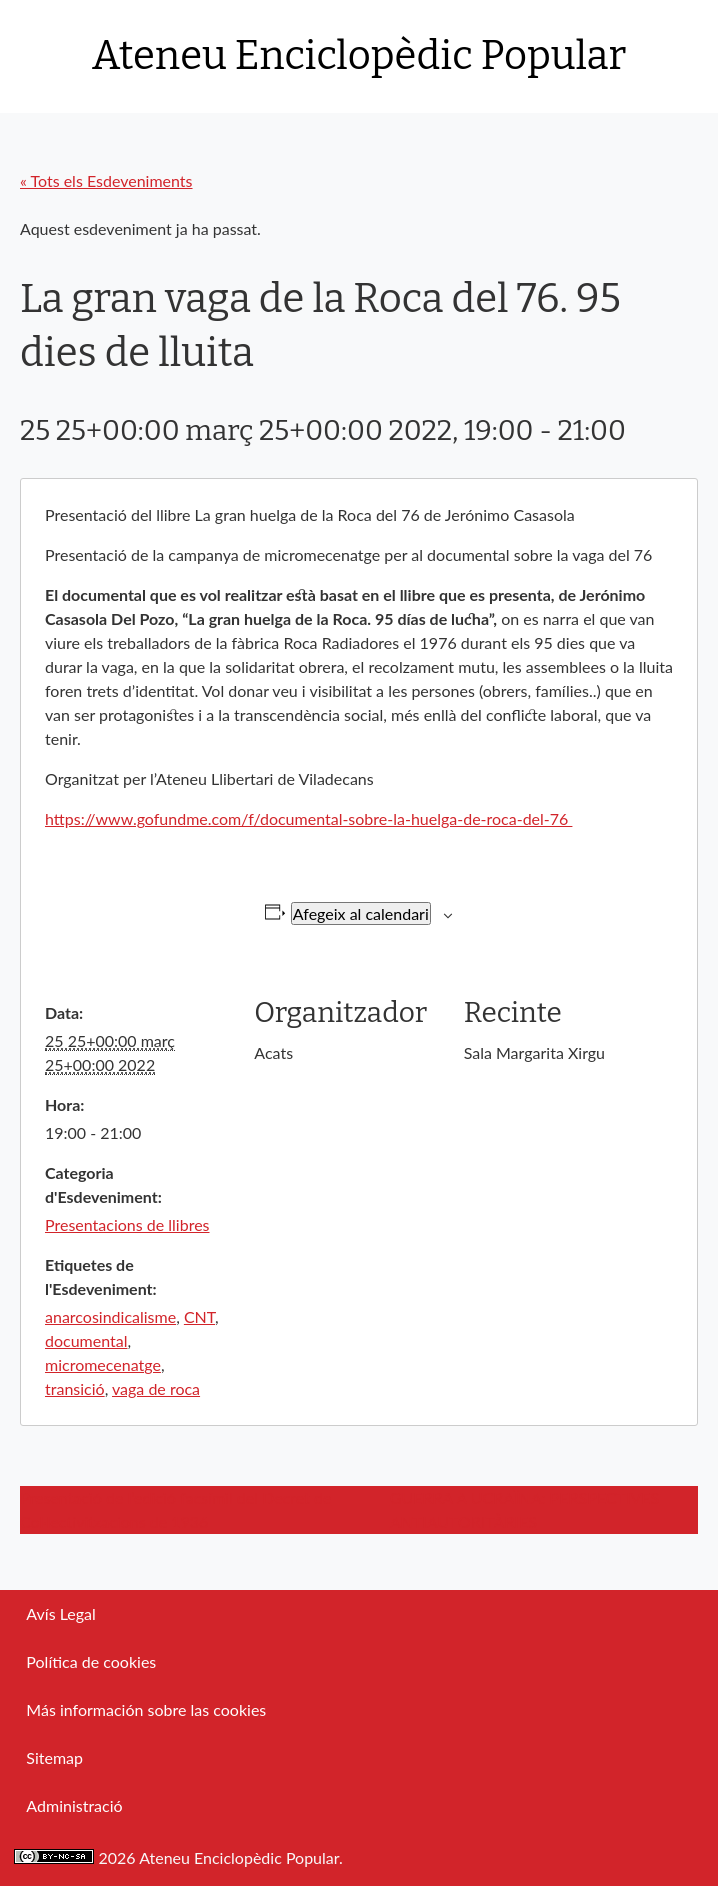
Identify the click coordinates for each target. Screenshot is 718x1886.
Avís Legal (60, 1613)
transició (75, 1388)
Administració (74, 1805)
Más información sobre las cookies (146, 1709)
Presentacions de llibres (127, 1224)
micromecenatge (103, 1364)
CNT (199, 1316)
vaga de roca (156, 1388)
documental (86, 1340)
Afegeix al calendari (361, 913)
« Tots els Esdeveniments (106, 180)
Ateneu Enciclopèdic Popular (359, 56)
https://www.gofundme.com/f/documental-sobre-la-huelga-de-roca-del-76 (308, 818)
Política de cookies (91, 1661)
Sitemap (54, 1757)
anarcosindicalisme (110, 1316)
